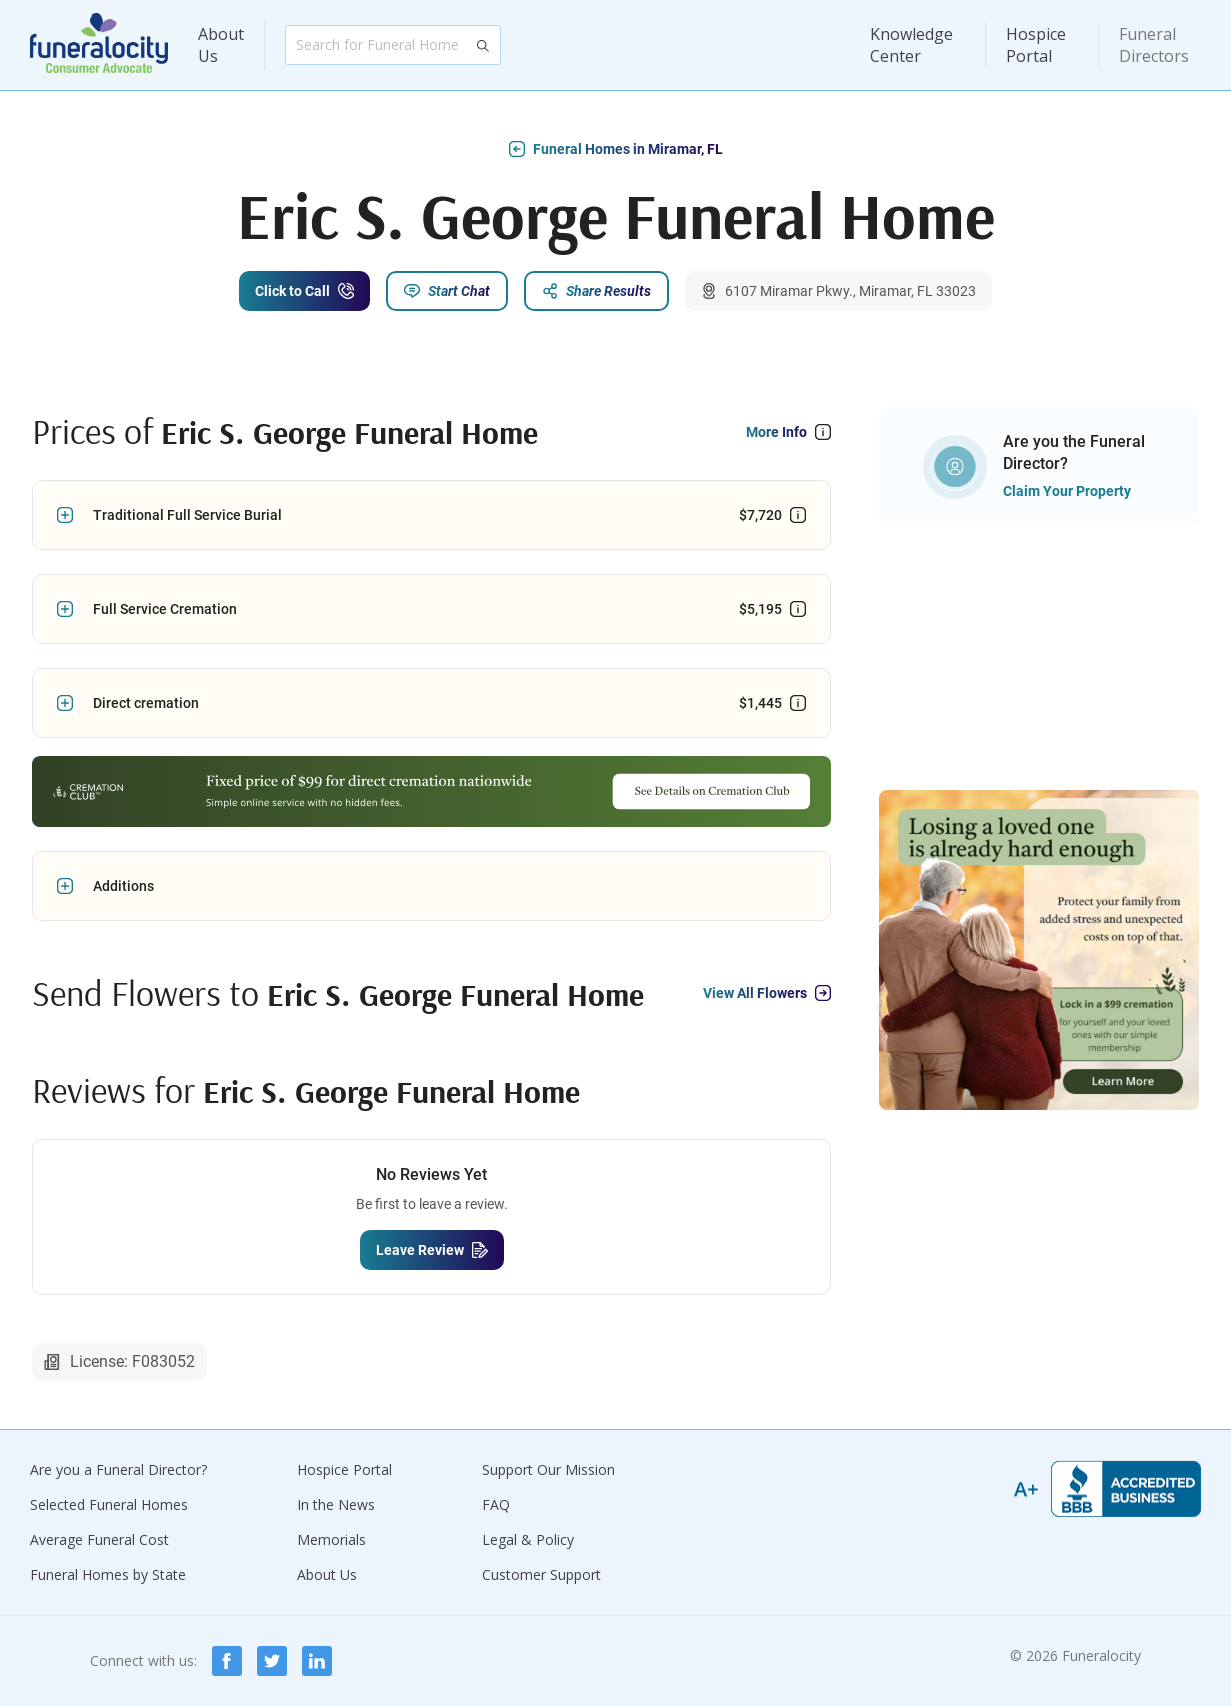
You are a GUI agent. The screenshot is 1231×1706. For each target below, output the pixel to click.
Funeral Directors (1154, 45)
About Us (221, 45)
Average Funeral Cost (99, 1539)
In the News (336, 1504)
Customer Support (541, 1574)
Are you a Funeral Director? (118, 1469)
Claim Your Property (1067, 491)
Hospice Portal (1036, 45)
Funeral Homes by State (108, 1574)
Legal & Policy (528, 1539)
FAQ (496, 1504)
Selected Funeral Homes (109, 1504)
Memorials (331, 1539)
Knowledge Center (911, 45)
